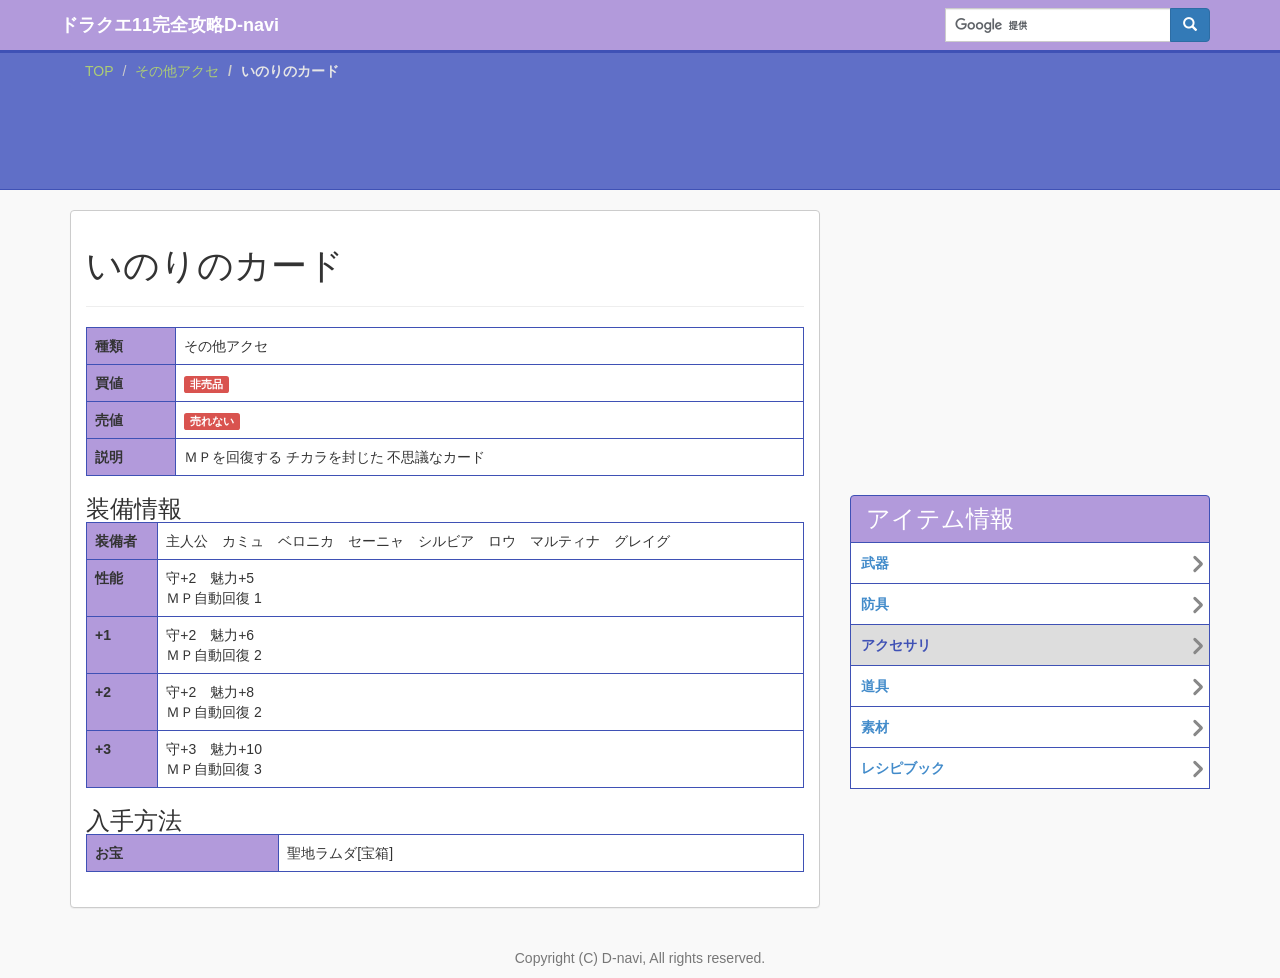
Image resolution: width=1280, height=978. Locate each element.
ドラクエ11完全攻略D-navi (169, 25)
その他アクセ (177, 71)
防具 (875, 604)
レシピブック (903, 768)
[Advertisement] (640, 139)
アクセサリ (896, 645)
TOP (99, 71)
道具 (875, 686)
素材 (875, 727)
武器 (875, 563)
